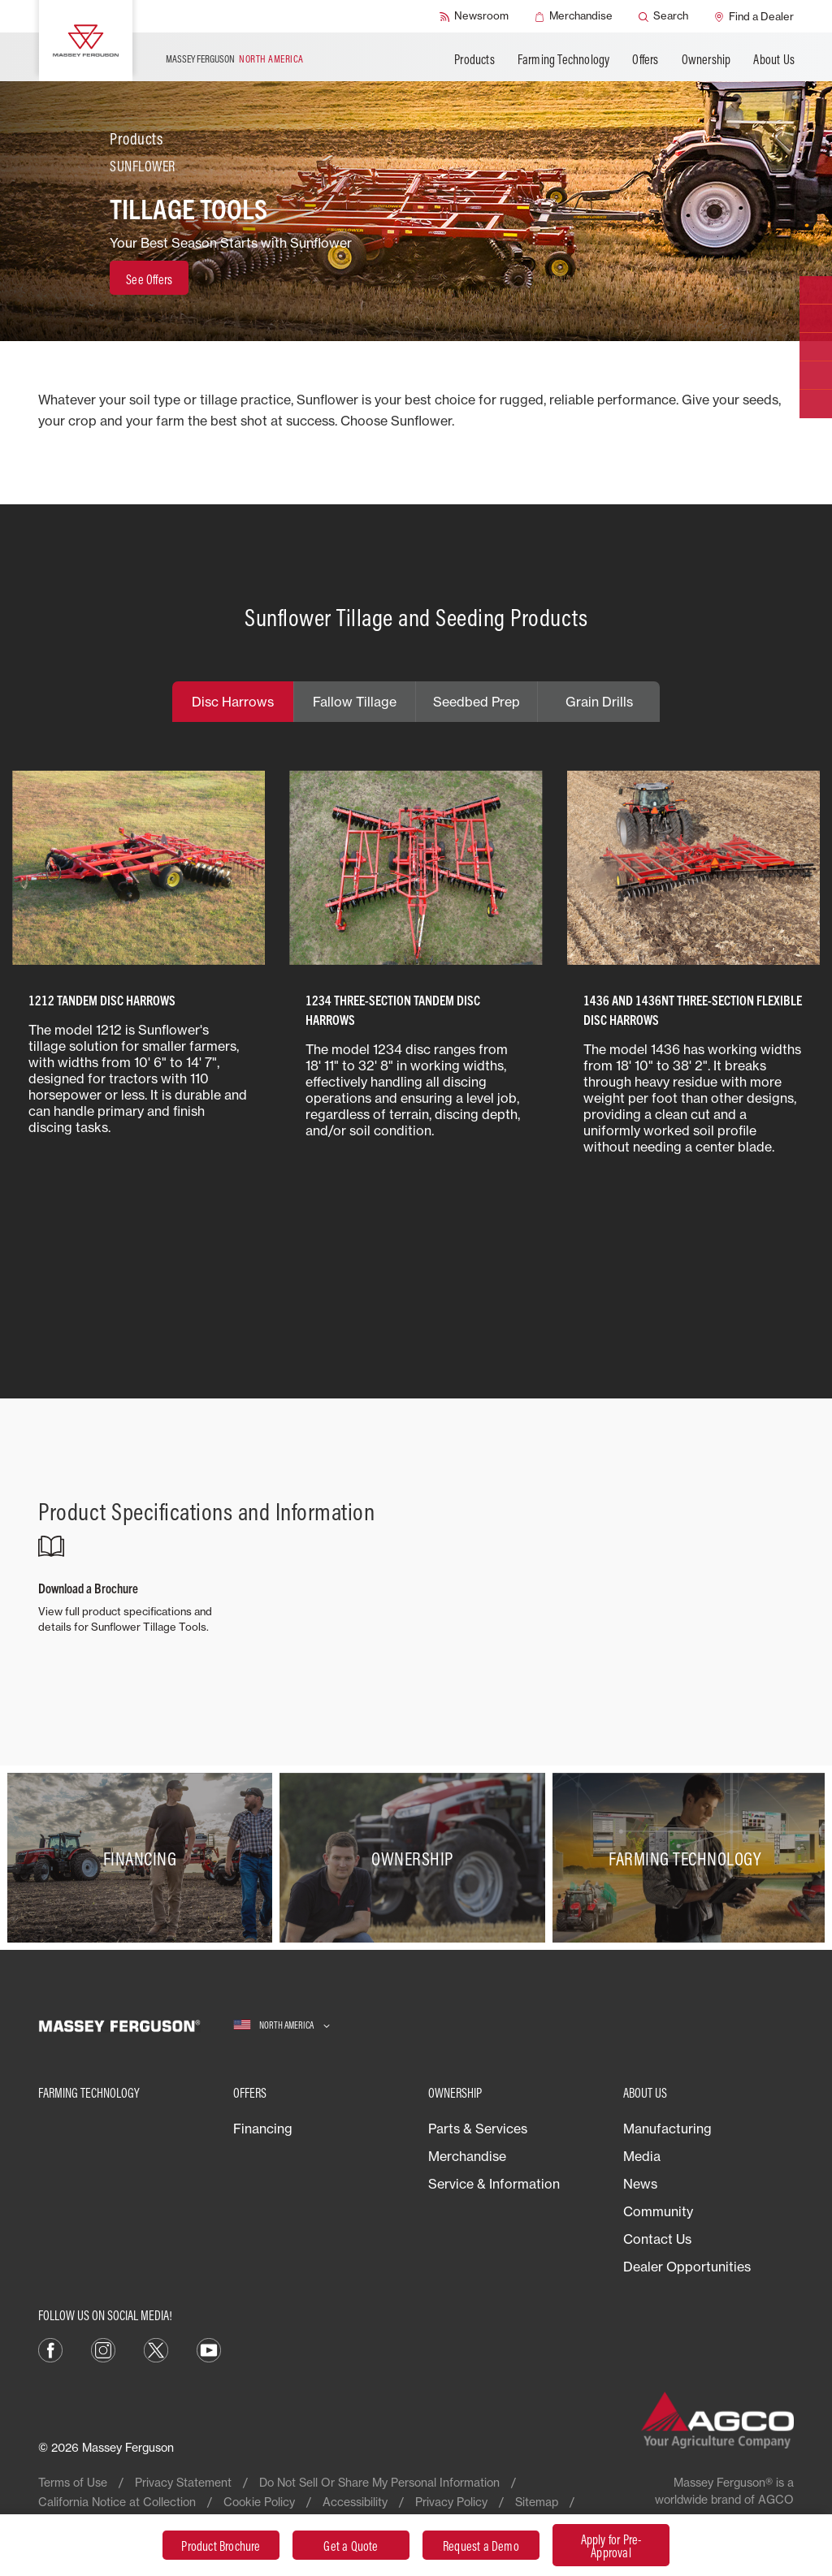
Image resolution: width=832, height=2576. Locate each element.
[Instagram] (103, 2349)
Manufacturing (667, 2128)
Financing (262, 2128)
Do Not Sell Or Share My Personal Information (379, 2482)
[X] (156, 2349)
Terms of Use (72, 2482)
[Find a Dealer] (754, 16)
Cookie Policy (259, 2502)
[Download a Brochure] (135, 1584)
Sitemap (536, 2502)
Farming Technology (564, 59)
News (640, 2184)
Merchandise (467, 2156)
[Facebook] (50, 2349)
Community (658, 2211)
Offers (645, 59)
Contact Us (657, 2239)
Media (642, 2156)
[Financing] (143, 1858)
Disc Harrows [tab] (233, 702)
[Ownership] (416, 1858)
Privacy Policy (451, 2502)
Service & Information (494, 2184)
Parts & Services (477, 2128)
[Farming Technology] (688, 1858)
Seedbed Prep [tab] (476, 702)
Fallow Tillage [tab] (354, 702)
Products (474, 59)
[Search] (663, 16)
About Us (774, 59)
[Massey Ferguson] (85, 40)
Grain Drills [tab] (599, 702)
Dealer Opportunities (687, 2266)
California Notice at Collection (117, 2502)
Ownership (706, 59)
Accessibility (355, 2502)
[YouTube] (209, 2349)
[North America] (281, 2026)
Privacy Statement (183, 2482)
